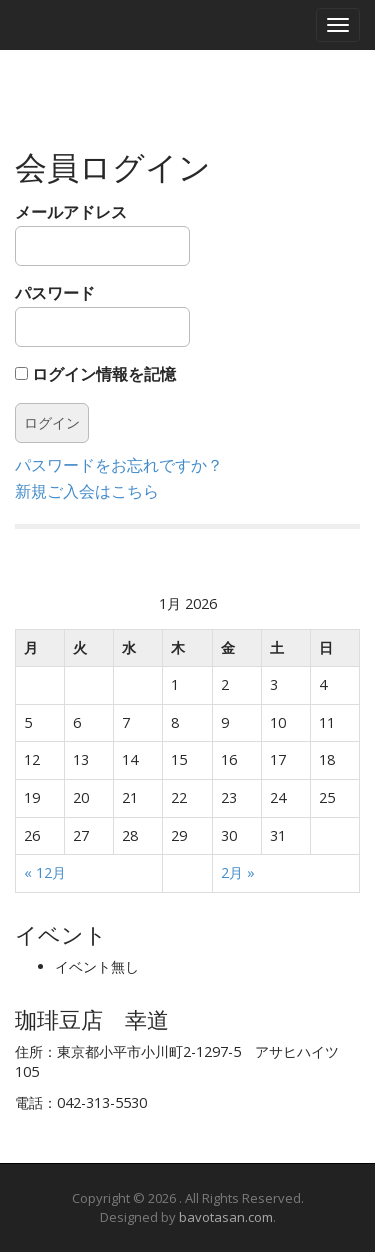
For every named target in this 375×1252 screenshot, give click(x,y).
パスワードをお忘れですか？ (119, 465)
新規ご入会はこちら (87, 491)
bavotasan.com (226, 1217)
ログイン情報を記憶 (95, 374)
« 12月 (45, 872)
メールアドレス (102, 233)
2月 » (238, 872)
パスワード (102, 314)
